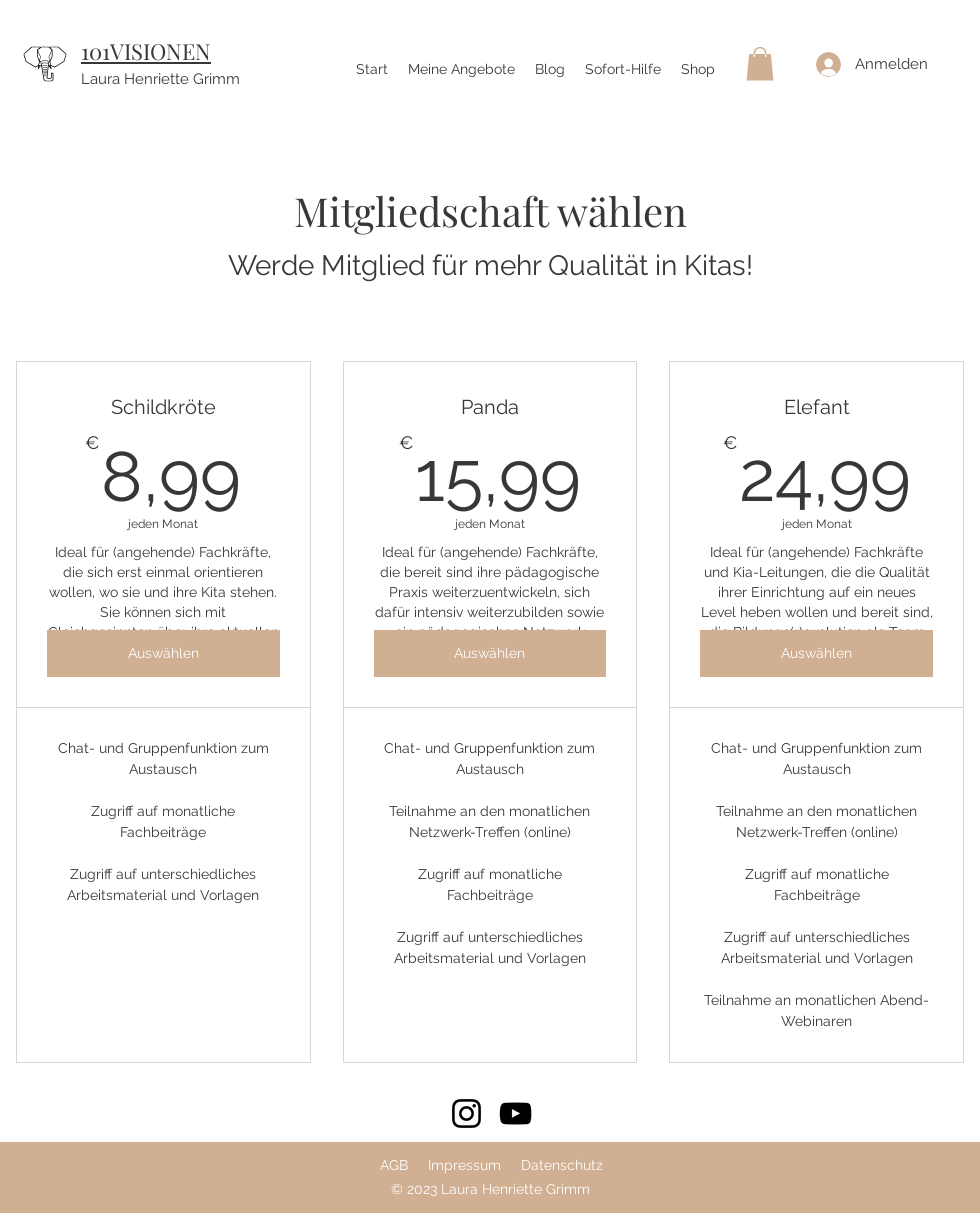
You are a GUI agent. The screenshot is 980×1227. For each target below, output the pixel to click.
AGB (394, 1165)
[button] (760, 63)
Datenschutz (562, 1165)
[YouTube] (515, 1113)
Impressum (464, 1165)
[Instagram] (466, 1113)
